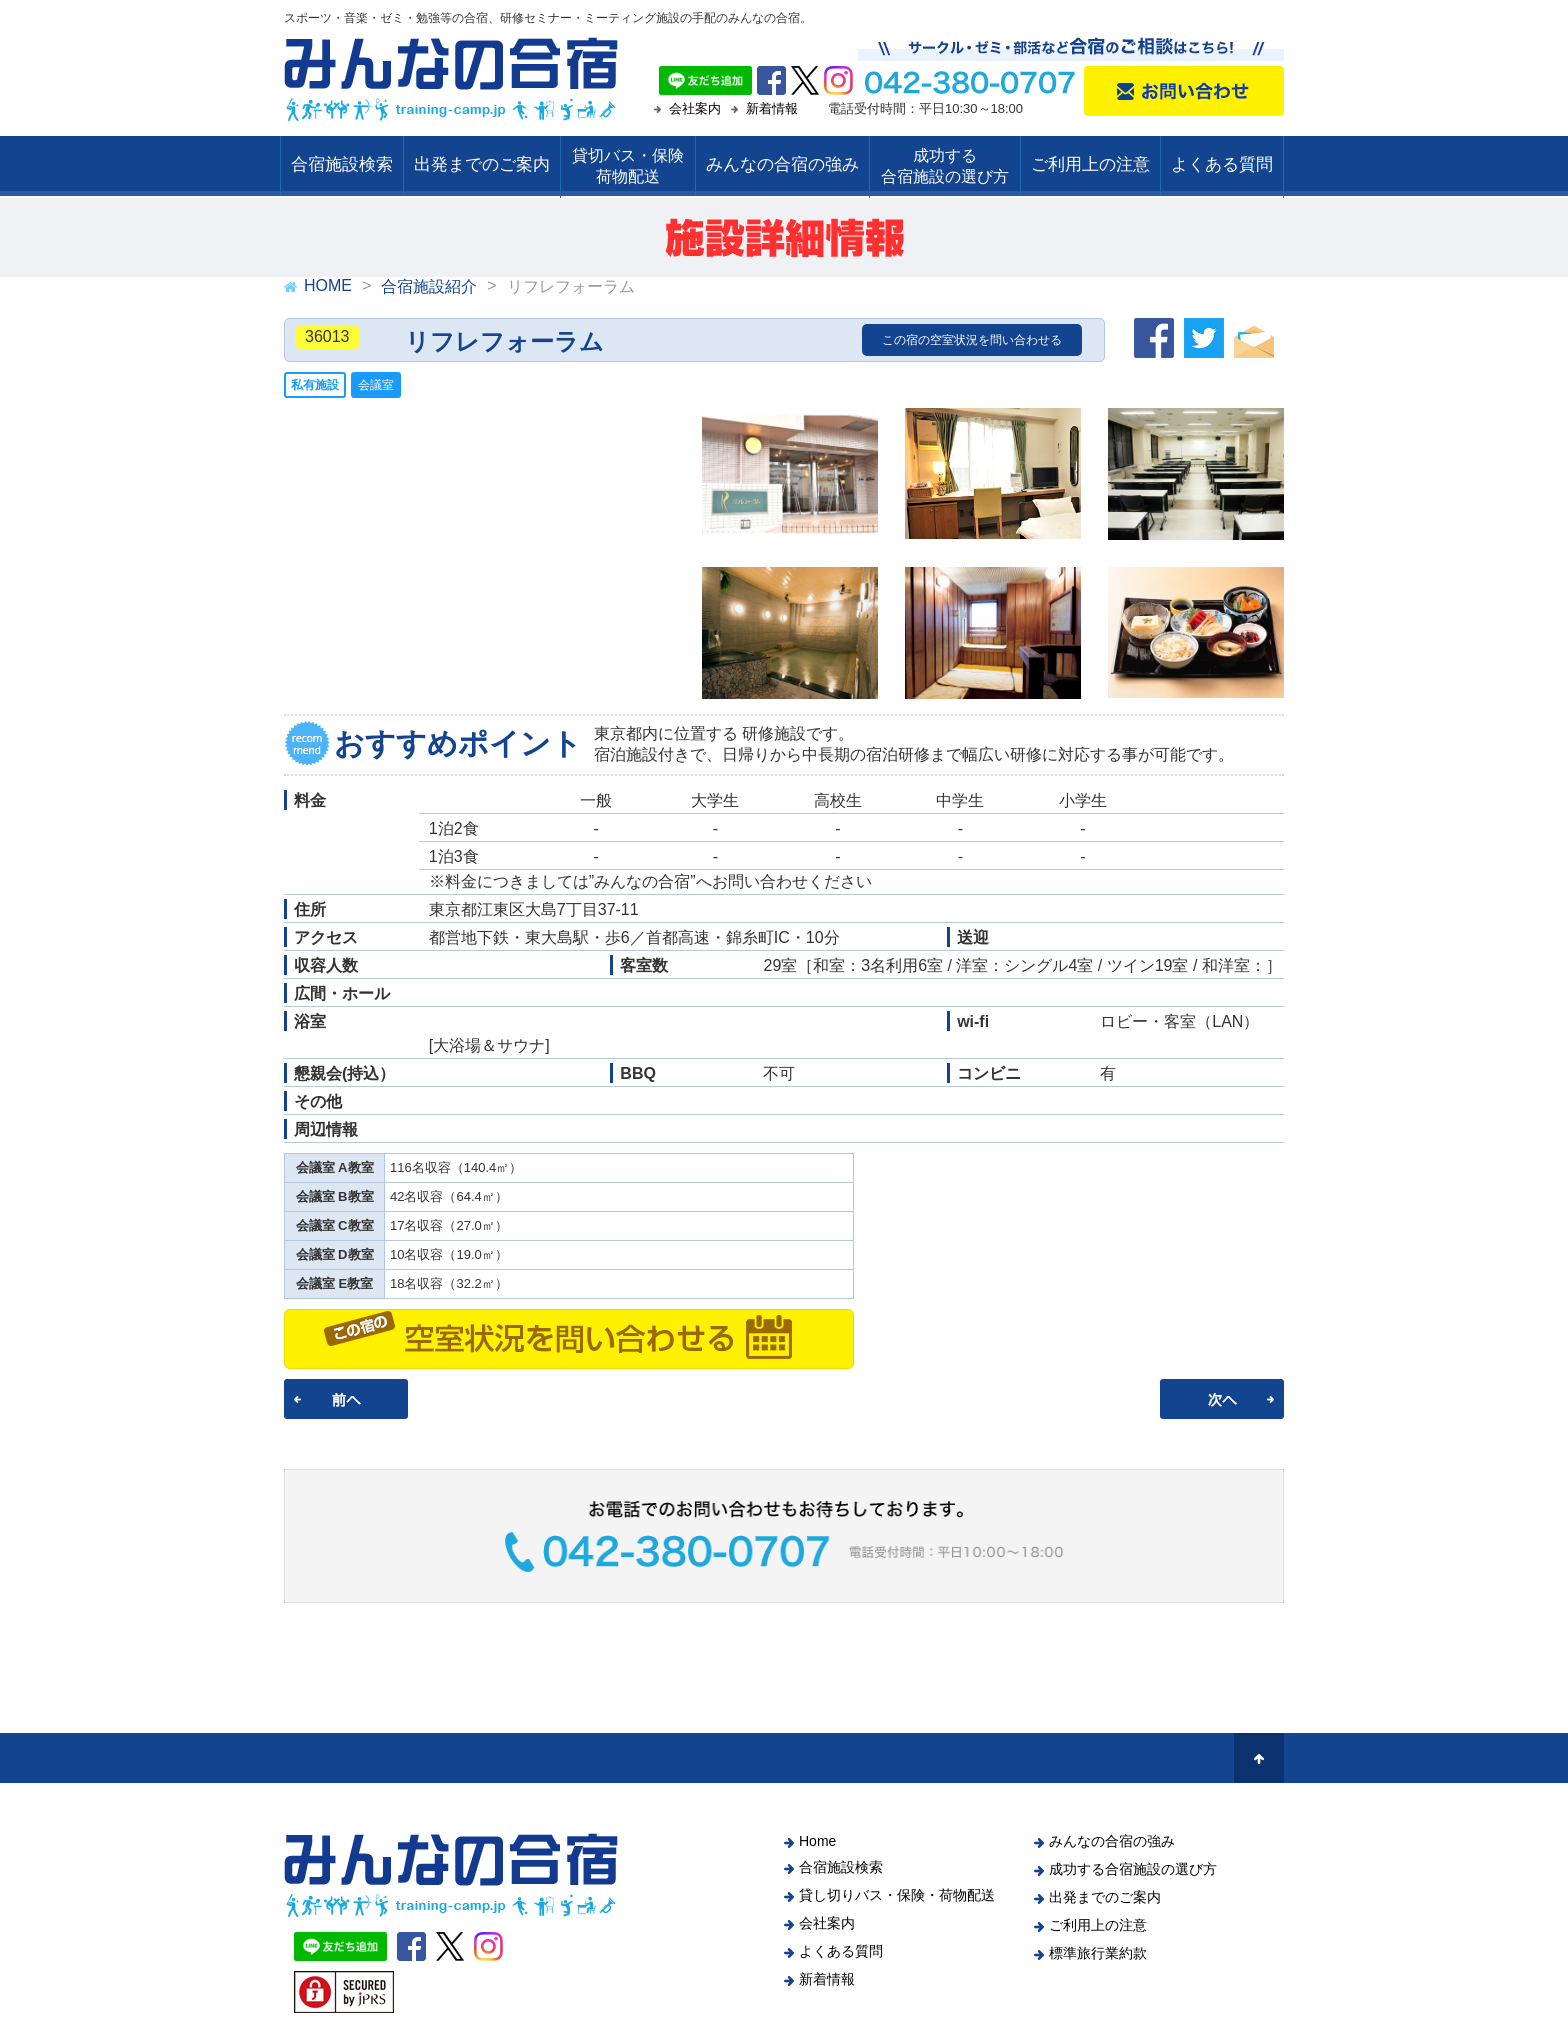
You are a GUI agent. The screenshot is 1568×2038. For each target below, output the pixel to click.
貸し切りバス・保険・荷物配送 (897, 1895)
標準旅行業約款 (1098, 1953)
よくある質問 (1222, 164)
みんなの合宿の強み (782, 164)
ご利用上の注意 (1090, 164)
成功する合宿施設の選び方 (1133, 1869)
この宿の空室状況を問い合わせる (972, 340)
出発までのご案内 (482, 164)
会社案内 (695, 108)
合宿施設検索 (342, 164)
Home (817, 1841)
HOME (328, 285)
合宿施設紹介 (429, 286)
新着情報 (772, 108)
